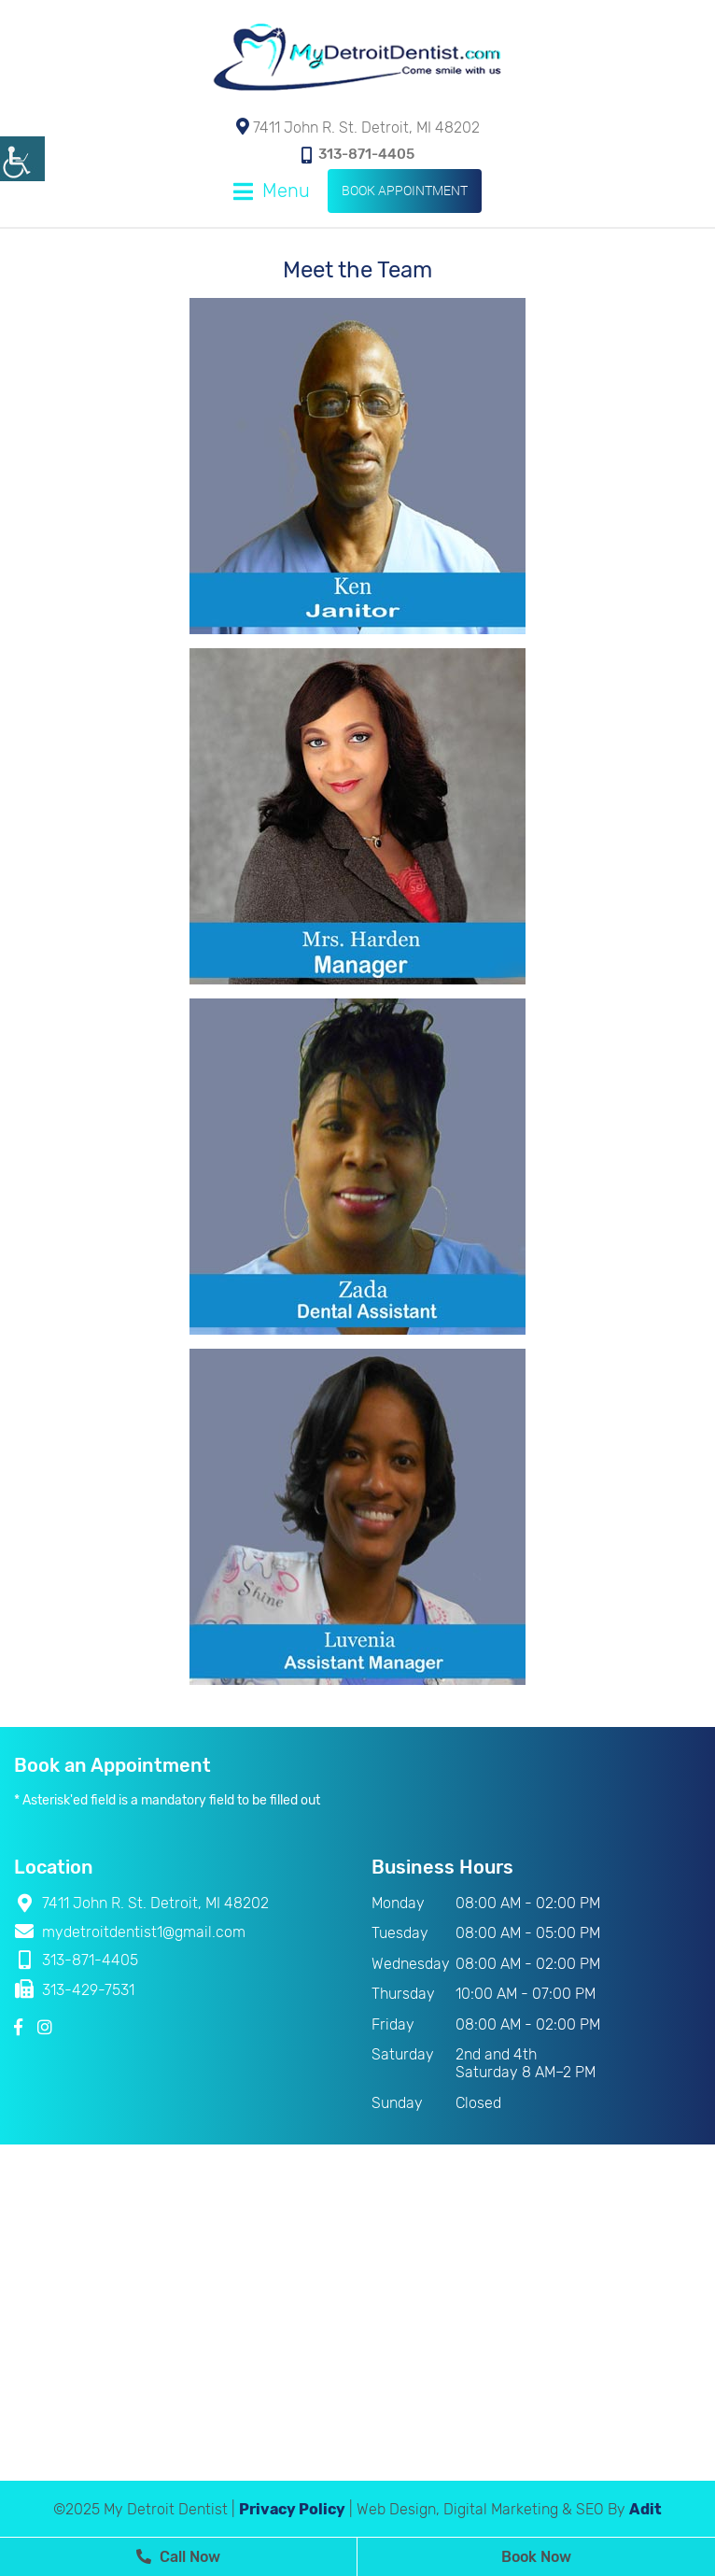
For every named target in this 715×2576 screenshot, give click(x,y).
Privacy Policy (292, 2509)
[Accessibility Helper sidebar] (22, 158)
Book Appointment (405, 190)
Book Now (536, 2557)
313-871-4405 (357, 154)
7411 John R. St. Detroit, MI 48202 (358, 127)
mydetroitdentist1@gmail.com (129, 1931)
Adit (645, 2509)
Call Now (178, 2557)
